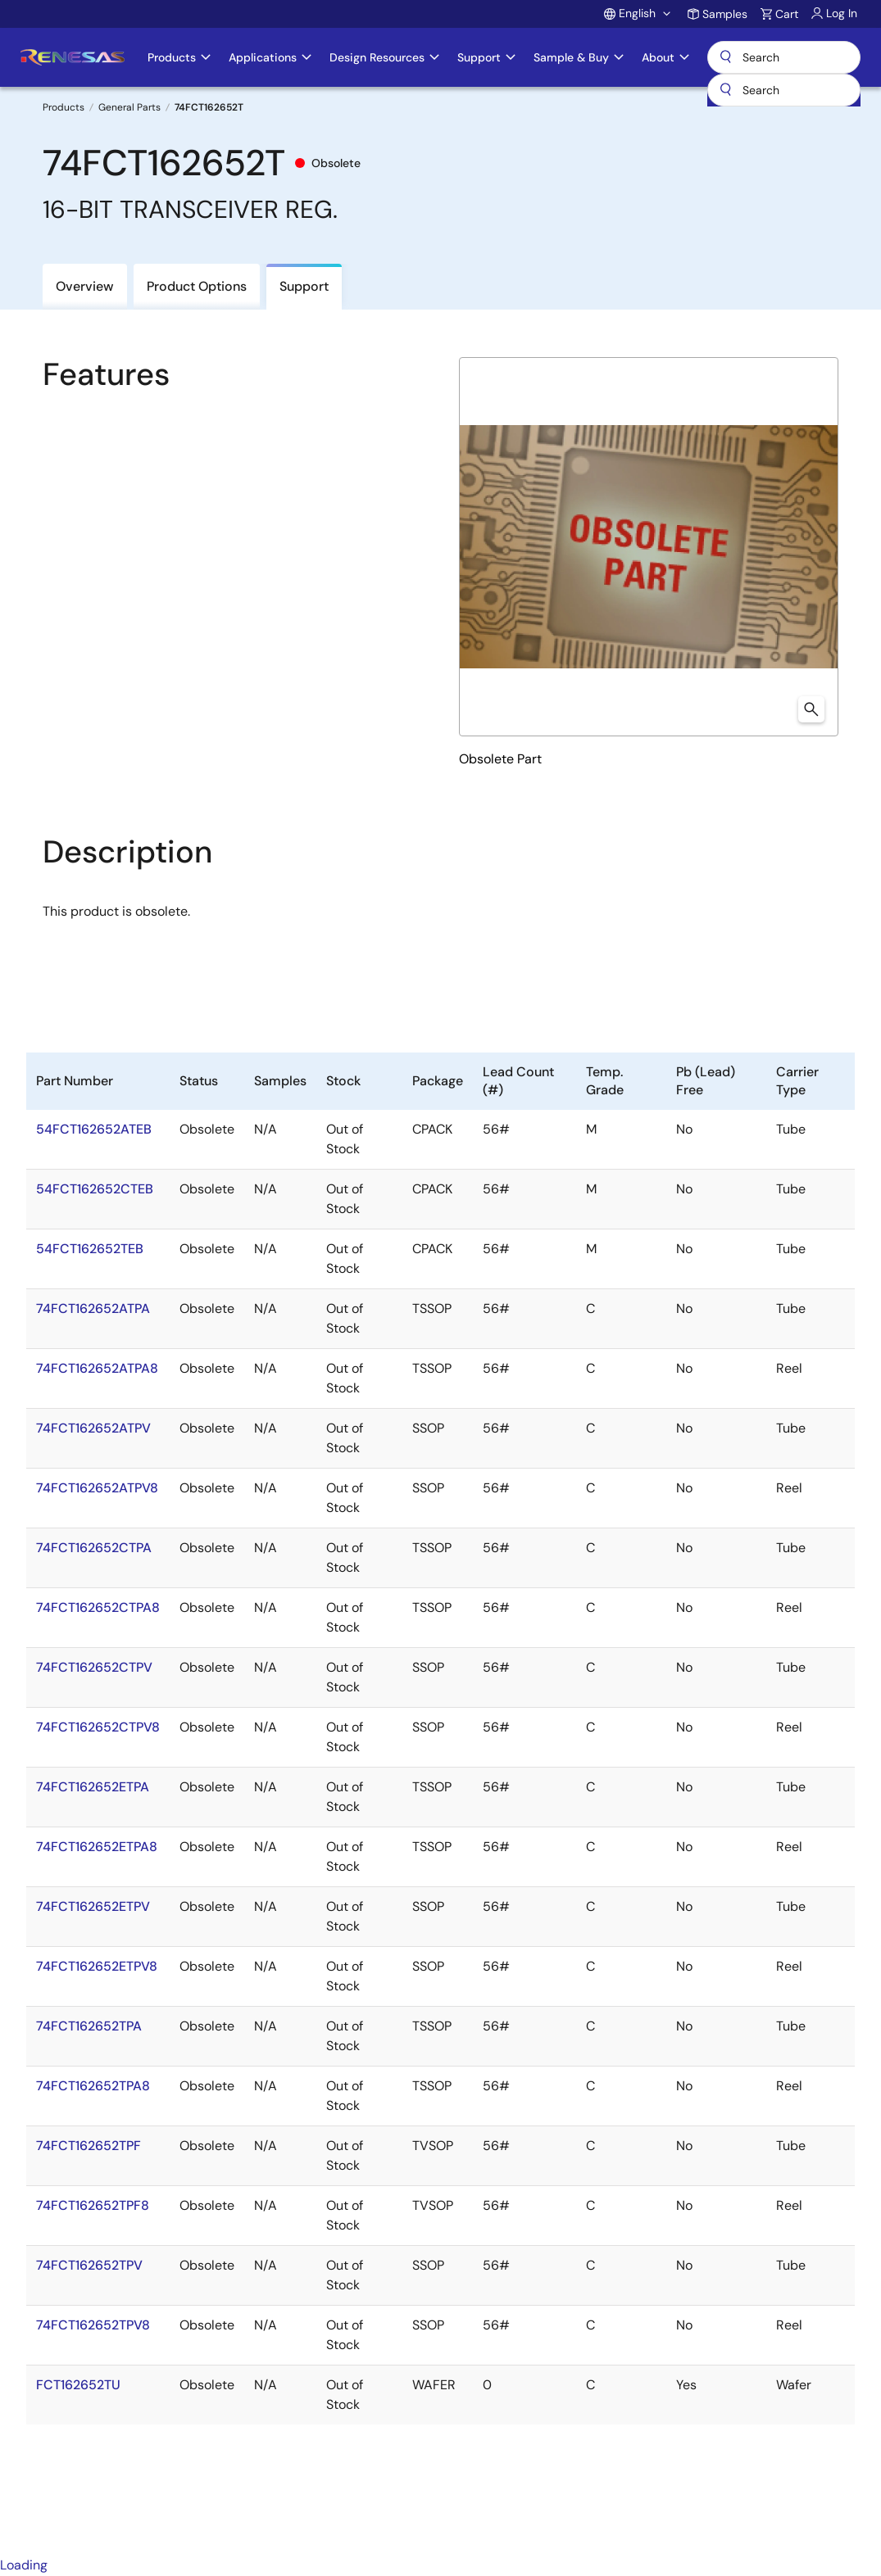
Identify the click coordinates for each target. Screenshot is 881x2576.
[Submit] (725, 90)
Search (784, 57)
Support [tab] (304, 286)
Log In (841, 13)
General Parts (129, 107)
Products (63, 107)
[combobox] (784, 90)
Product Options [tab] (197, 286)
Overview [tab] (85, 286)
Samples (724, 13)
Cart (786, 13)
